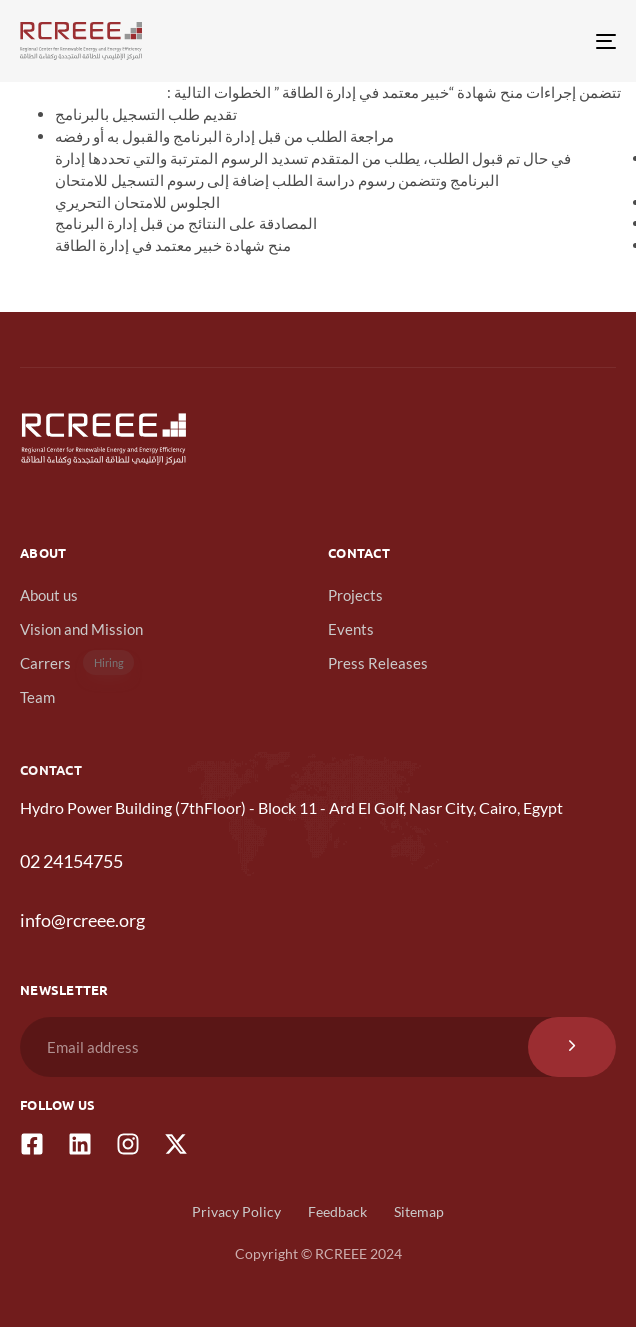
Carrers (77, 662)
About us (49, 595)
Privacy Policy (236, 1211)
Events (351, 629)
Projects (355, 595)
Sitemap (419, 1211)
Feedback (337, 1211)
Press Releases (378, 663)
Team (37, 697)
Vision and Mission (81, 629)
